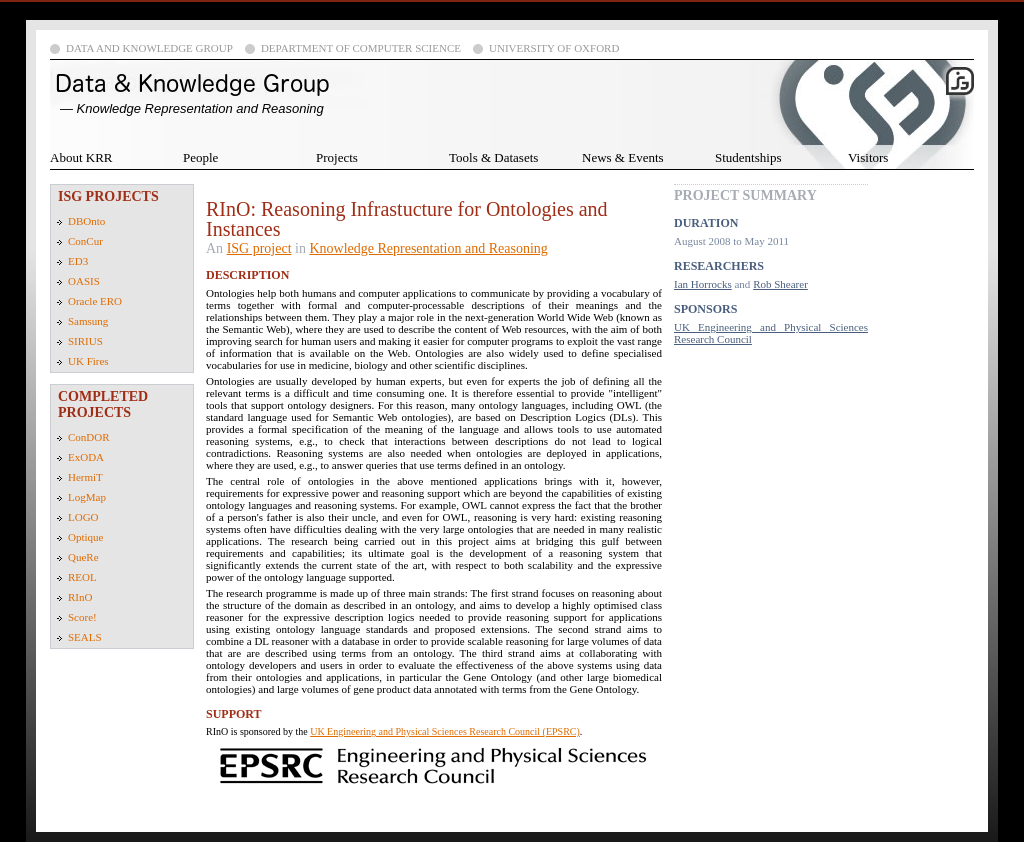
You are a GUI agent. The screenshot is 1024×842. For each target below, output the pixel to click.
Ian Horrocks (703, 284)
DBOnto (86, 221)
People (200, 157)
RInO (80, 597)
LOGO (83, 517)
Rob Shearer (780, 284)
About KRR (81, 157)
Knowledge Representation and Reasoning (428, 248)
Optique (85, 537)
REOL (82, 577)
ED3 (78, 261)
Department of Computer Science (361, 48)
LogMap (87, 497)
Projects (337, 157)
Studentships (748, 157)
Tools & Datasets (493, 157)
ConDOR (89, 437)
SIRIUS (85, 341)
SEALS (85, 637)
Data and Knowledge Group (149, 48)
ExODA (86, 457)
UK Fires (88, 361)
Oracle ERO (95, 301)
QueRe (83, 557)
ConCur (85, 241)
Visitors (868, 157)
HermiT (85, 477)
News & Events (623, 157)
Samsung (88, 321)
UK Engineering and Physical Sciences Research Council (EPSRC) (445, 731)
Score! (82, 617)
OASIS (84, 281)
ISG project (259, 248)
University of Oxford (554, 48)
